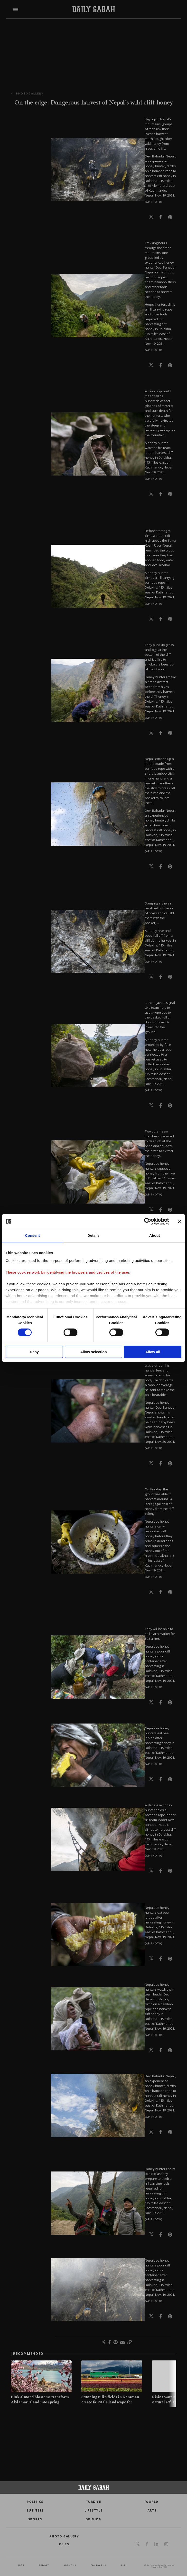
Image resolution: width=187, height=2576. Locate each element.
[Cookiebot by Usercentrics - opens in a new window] (147, 1221)
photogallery (30, 93)
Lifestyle (93, 2510)
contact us (98, 2565)
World (151, 2502)
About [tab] (154, 1235)
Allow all (152, 1352)
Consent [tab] (32, 1235)
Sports (35, 2519)
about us (70, 2565)
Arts (152, 2510)
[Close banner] (179, 1221)
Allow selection (93, 1352)
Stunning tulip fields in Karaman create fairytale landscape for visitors (110, 2402)
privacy (44, 2565)
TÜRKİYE (93, 2502)
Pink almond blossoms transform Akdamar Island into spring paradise (40, 2402)
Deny (34, 1352)
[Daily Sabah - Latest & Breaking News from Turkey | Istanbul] (93, 9)
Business (35, 2510)
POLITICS (35, 2502)
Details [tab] (93, 1235)
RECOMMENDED (28, 2354)
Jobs (21, 2565)
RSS (123, 2565)
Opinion (93, 2519)
